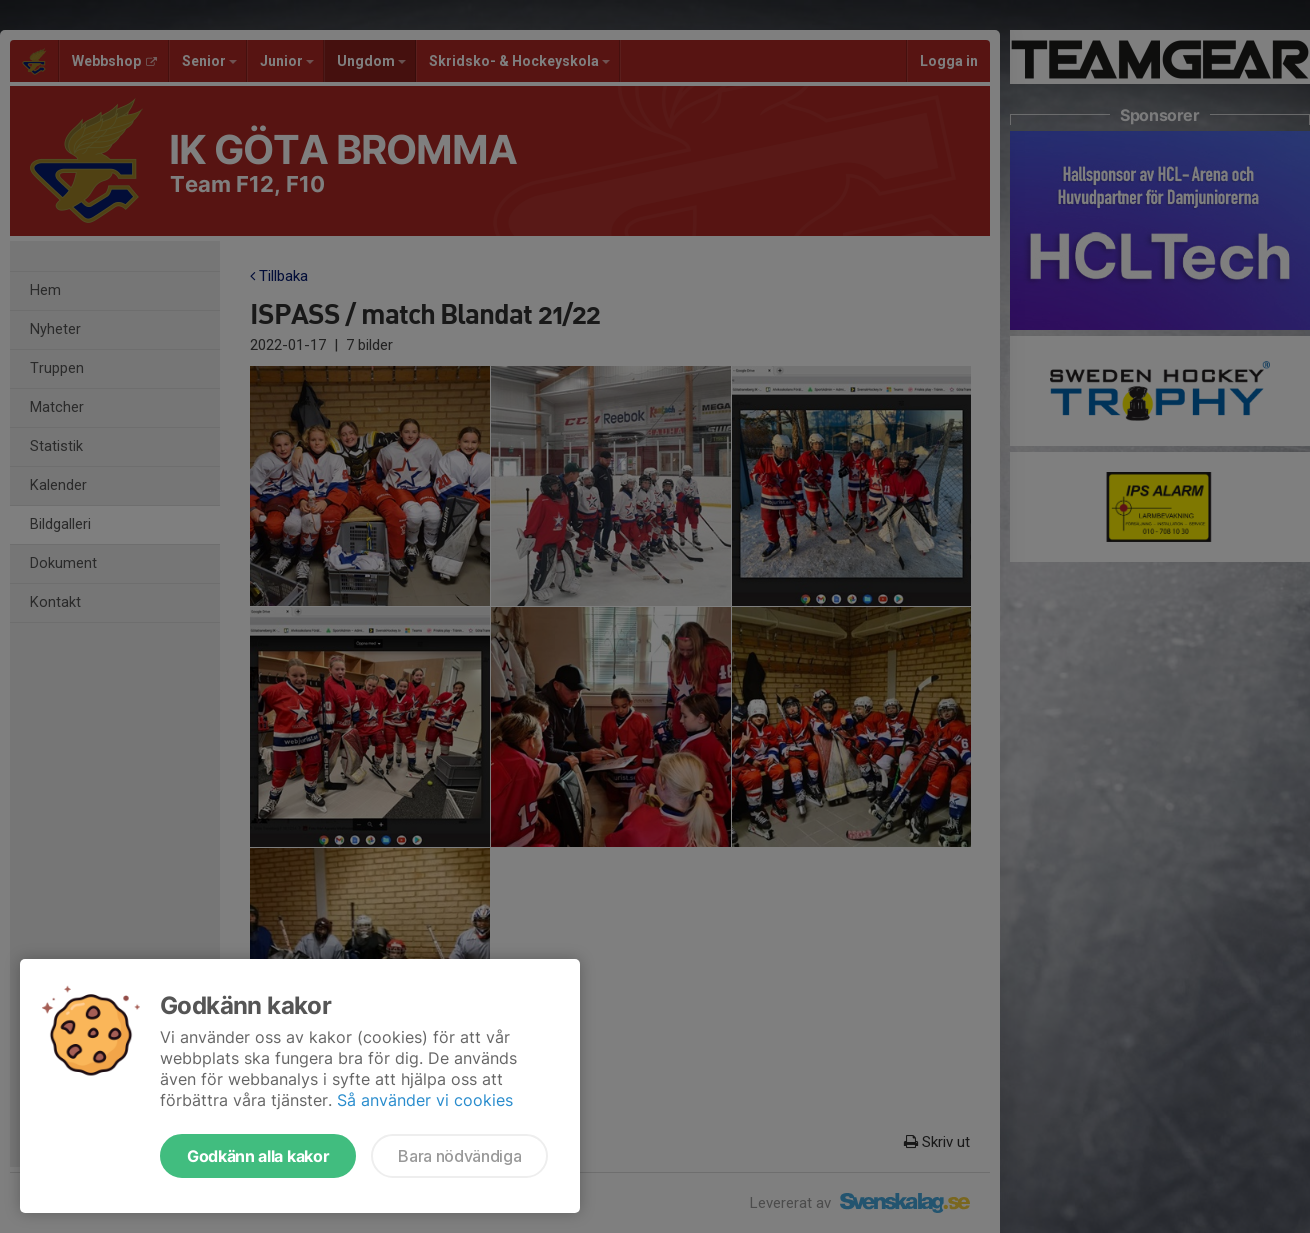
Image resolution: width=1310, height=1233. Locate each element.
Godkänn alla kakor (258, 1156)
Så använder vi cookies (425, 1100)
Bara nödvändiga (459, 1156)
